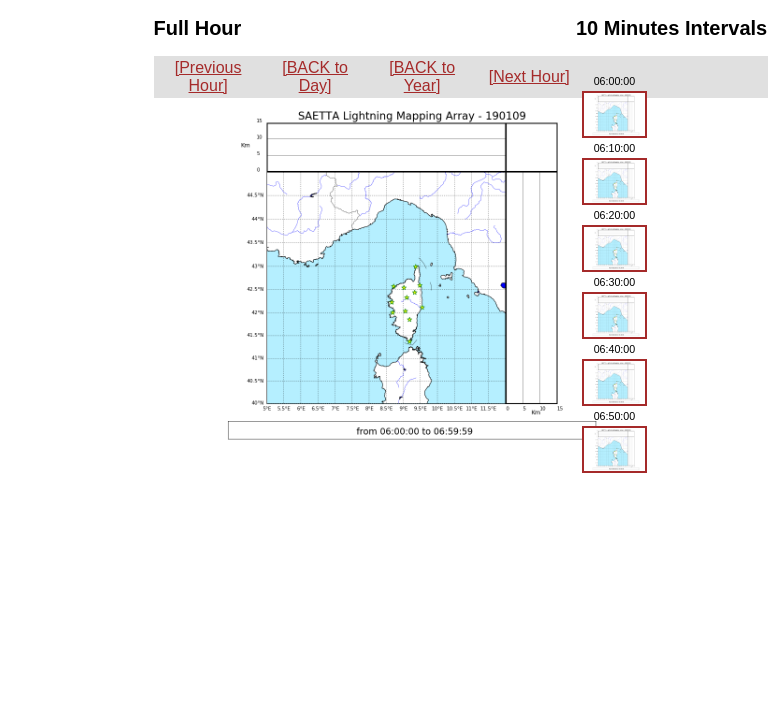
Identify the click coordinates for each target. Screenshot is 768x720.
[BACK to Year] (422, 76)
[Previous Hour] (208, 76)
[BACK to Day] (315, 76)
